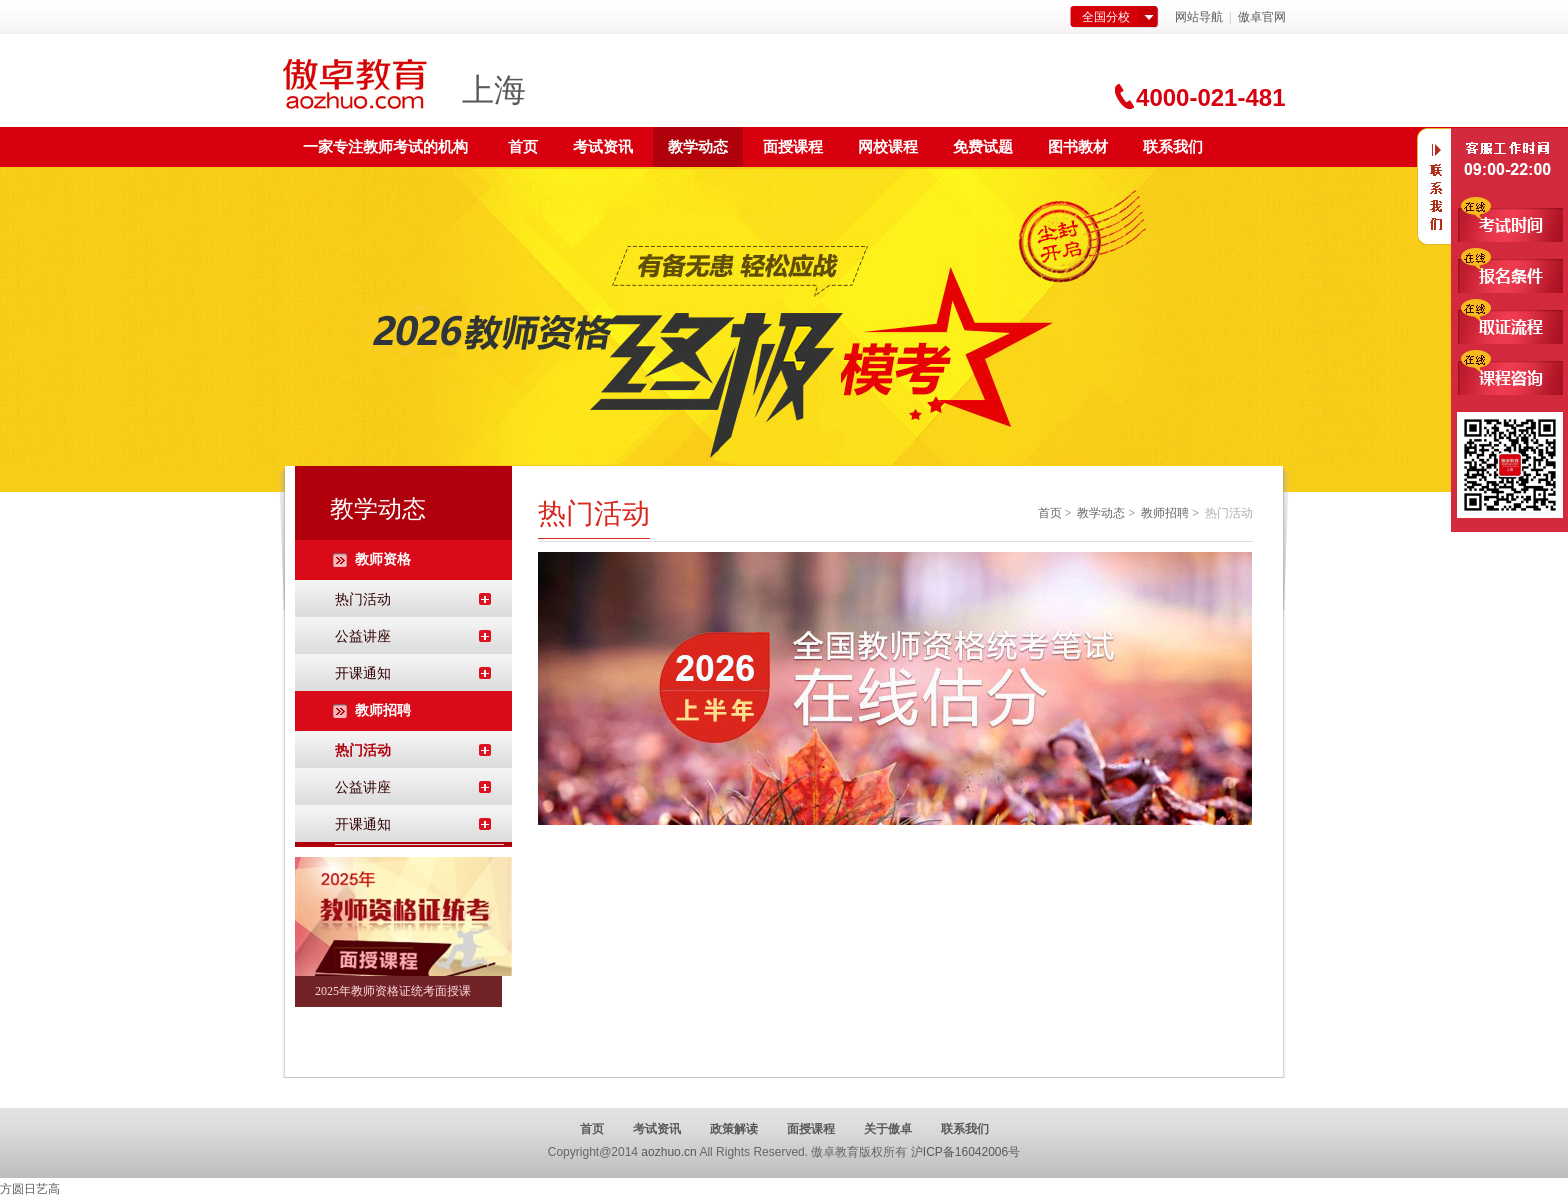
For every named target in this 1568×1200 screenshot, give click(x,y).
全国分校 (1106, 17)
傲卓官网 (1262, 17)
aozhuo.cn (668, 1152)
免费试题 (983, 147)
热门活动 (363, 599)
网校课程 (888, 147)
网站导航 (1199, 17)
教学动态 (698, 147)
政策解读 (734, 1129)
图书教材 (1078, 147)
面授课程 (793, 147)
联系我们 (1173, 147)
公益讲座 (363, 636)
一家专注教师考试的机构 (385, 147)
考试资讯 (603, 147)
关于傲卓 (888, 1129)
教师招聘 (1165, 513)
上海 (494, 90)
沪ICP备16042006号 (965, 1152)
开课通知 (363, 673)
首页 (523, 147)
